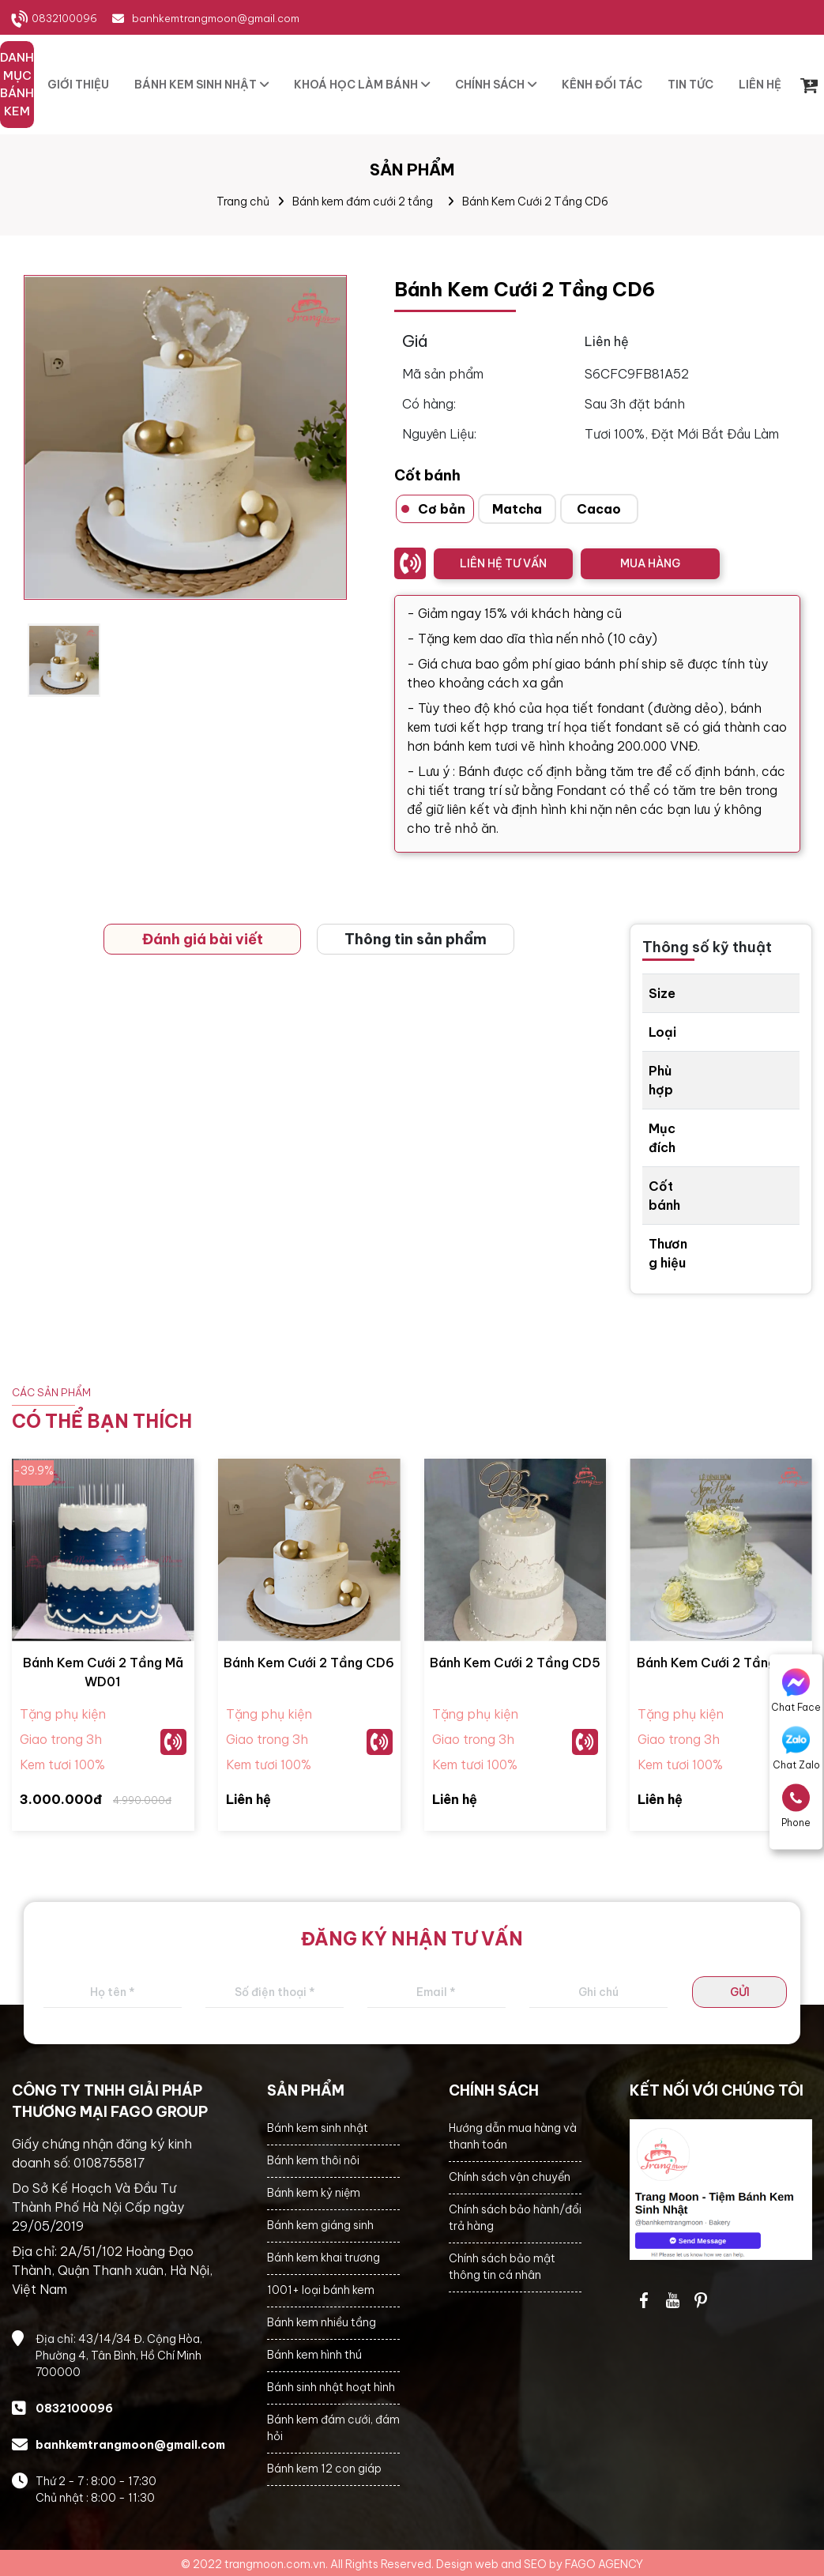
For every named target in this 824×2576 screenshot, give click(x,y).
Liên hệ (248, 1799)
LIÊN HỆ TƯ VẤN (503, 563)
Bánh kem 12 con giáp (324, 2468)
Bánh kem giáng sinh (320, 2225)
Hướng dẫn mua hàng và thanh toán (513, 2136)
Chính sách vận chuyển (509, 2177)
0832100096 (64, 18)
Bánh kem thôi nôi (313, 2160)
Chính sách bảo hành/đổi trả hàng (515, 2217)
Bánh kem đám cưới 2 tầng (362, 201)
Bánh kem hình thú (314, 2355)
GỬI (740, 1992)
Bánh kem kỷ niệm (313, 2193)
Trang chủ (242, 201)
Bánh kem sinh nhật (317, 2128)
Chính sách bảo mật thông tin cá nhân (502, 2266)
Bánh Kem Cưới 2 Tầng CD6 (535, 201)
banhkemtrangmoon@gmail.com (215, 18)
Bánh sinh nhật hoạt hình (331, 2387)
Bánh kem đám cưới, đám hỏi (333, 2427)
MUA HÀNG (650, 563)
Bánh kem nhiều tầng (321, 2322)
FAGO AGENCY (604, 2564)
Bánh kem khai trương (323, 2257)
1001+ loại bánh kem (320, 2290)
